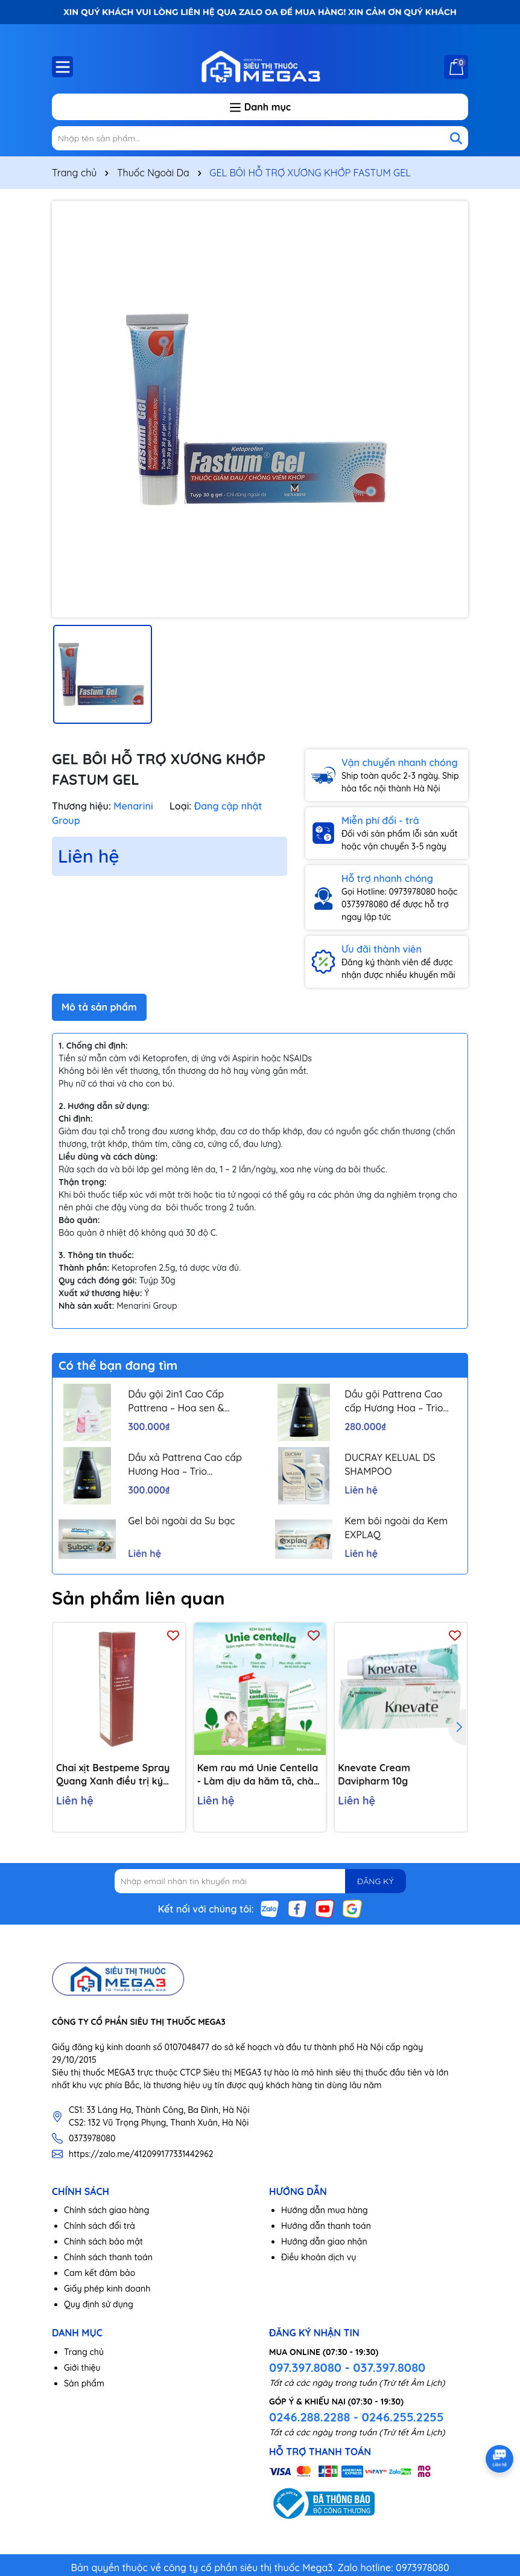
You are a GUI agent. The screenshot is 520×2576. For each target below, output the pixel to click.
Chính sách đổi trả (99, 2225)
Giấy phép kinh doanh (107, 2288)
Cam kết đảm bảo (99, 2273)
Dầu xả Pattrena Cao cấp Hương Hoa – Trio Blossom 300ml (185, 1464)
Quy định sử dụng (98, 2304)
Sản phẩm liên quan (138, 1598)
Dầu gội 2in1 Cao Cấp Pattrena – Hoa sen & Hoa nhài (176, 1401)
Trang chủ (84, 2352)
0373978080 (92, 2138)
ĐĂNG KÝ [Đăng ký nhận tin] (375, 1881)
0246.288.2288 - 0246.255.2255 (356, 2416)
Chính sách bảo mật (103, 2241)
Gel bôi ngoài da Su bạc (181, 1521)
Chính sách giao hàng (106, 2210)
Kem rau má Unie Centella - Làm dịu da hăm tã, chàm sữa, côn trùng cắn (260, 1775)
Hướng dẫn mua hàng (324, 2210)
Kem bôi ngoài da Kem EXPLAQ (396, 1527)
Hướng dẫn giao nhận (324, 2241)
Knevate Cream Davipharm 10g (374, 1774)
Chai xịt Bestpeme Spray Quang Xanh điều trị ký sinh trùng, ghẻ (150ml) (113, 1775)
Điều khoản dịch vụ (318, 2257)
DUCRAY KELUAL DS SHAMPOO (390, 1464)
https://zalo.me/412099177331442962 (141, 2154)
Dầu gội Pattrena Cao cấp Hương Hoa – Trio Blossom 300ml (393, 1401)
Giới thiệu (82, 2367)
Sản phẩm (84, 2383)
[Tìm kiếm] (456, 138)
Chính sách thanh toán (108, 2257)
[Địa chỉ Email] (260, 1881)
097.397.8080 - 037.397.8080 (347, 2367)
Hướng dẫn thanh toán (326, 2225)
